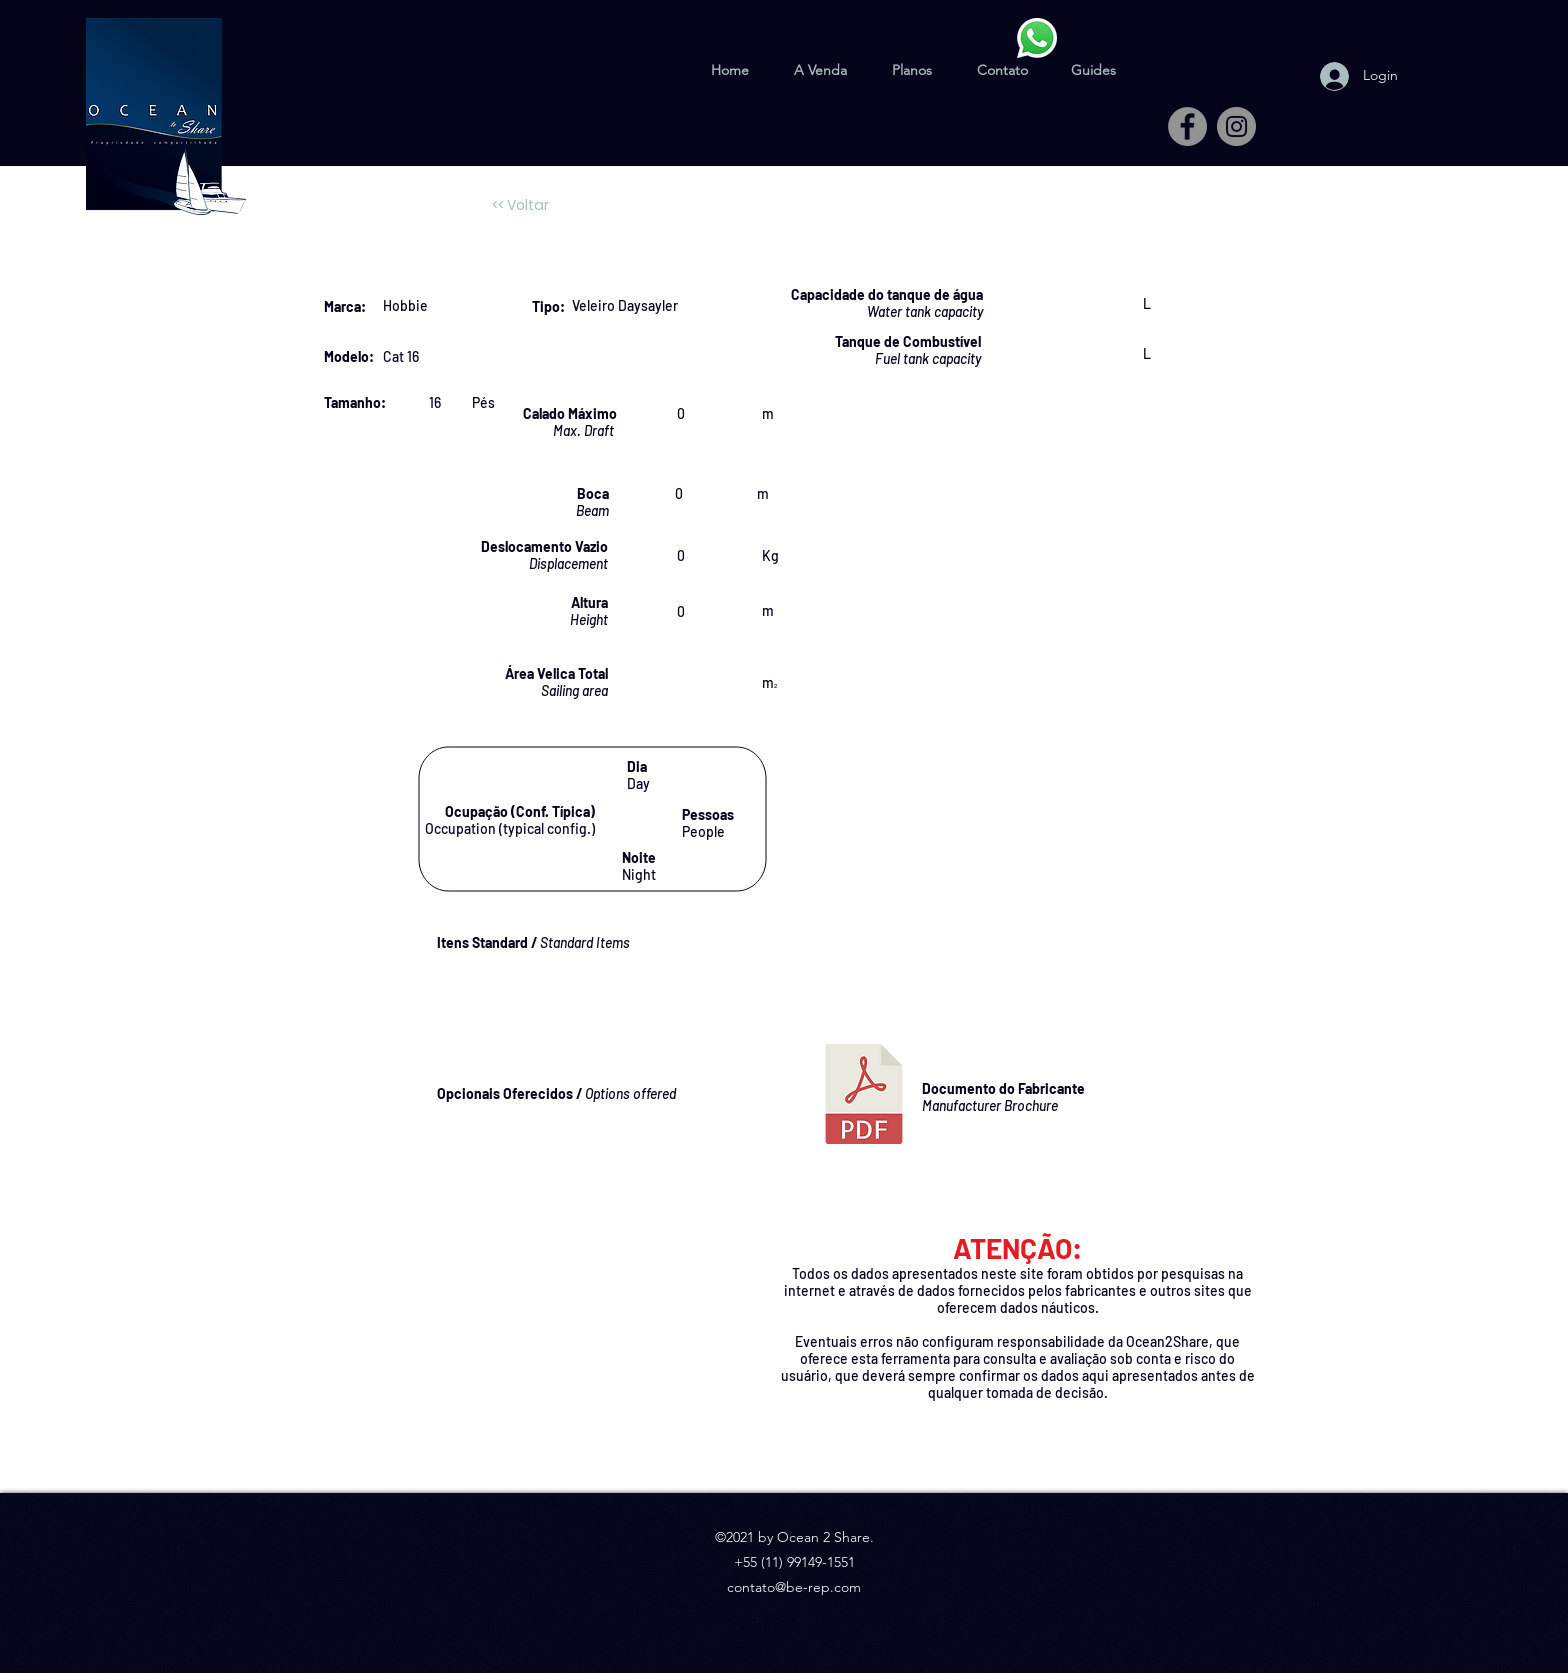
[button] (1093, 61)
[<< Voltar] (520, 206)
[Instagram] (1236, 126)
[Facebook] (1187, 126)
